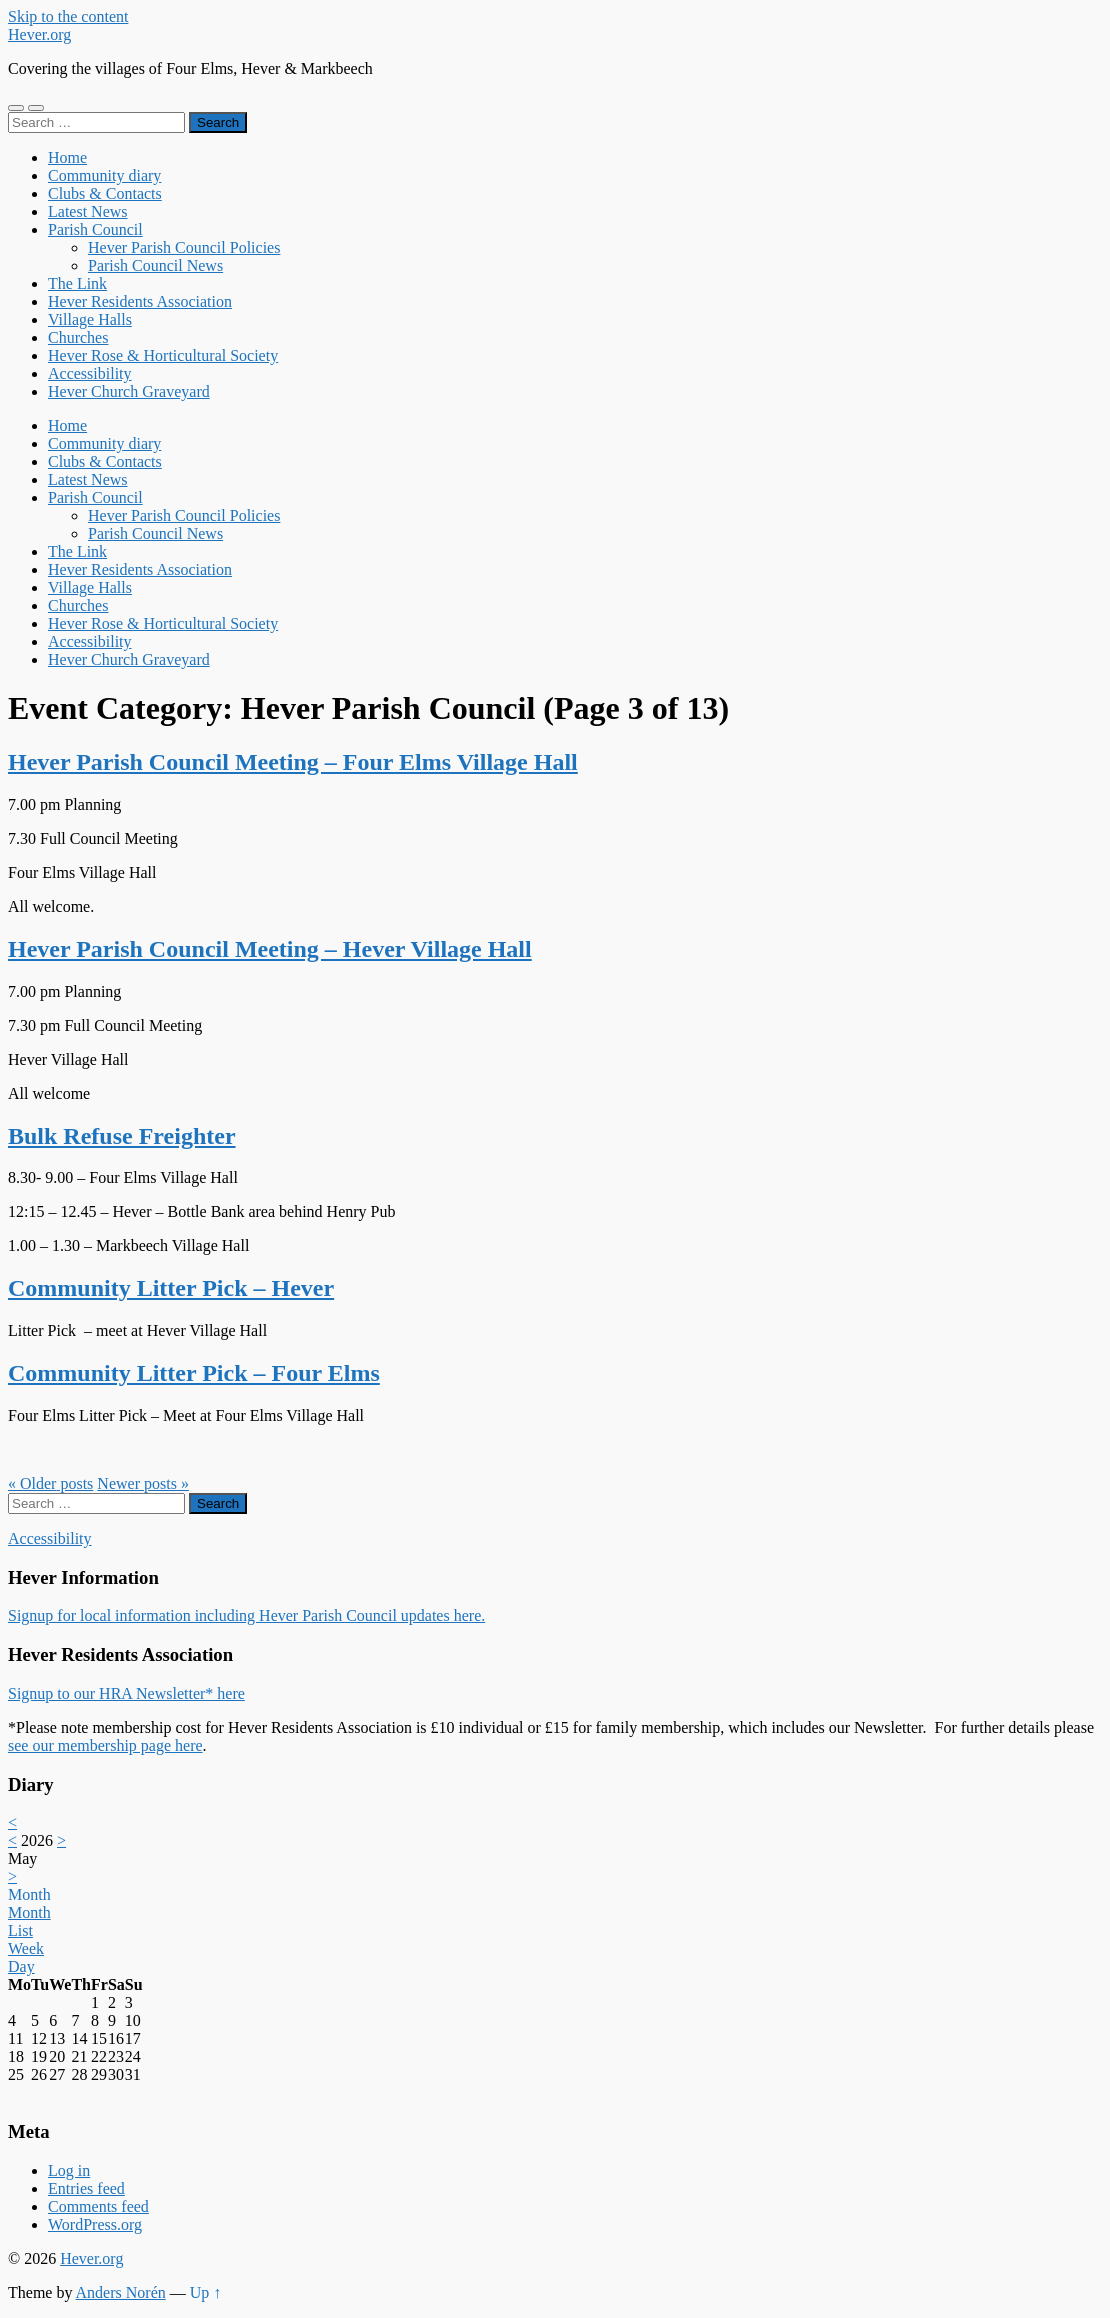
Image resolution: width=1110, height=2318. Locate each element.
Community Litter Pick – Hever (171, 1288)
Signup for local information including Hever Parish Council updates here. (246, 1615)
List (20, 1930)
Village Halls (90, 319)
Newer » (143, 1483)
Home (67, 157)
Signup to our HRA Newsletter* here (126, 1693)
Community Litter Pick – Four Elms (194, 1373)
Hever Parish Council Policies (184, 247)
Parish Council (95, 229)
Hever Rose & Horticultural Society (163, 355)
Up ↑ (206, 2292)
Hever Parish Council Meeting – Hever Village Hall (270, 949)
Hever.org (39, 34)
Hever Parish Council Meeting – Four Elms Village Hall (293, 762)
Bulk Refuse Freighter (122, 1136)
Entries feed (86, 2188)
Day (21, 1966)
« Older (50, 1483)
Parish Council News (155, 265)
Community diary (104, 175)
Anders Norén (121, 2292)
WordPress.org (95, 2224)
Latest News (88, 211)
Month (29, 1894)
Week (26, 1948)
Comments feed (98, 2206)
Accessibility (90, 373)
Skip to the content (68, 16)
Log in (69, 2170)
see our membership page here (105, 1745)
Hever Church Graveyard (129, 391)
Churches (78, 337)
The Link (77, 283)
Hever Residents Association (140, 301)
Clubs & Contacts (105, 193)
